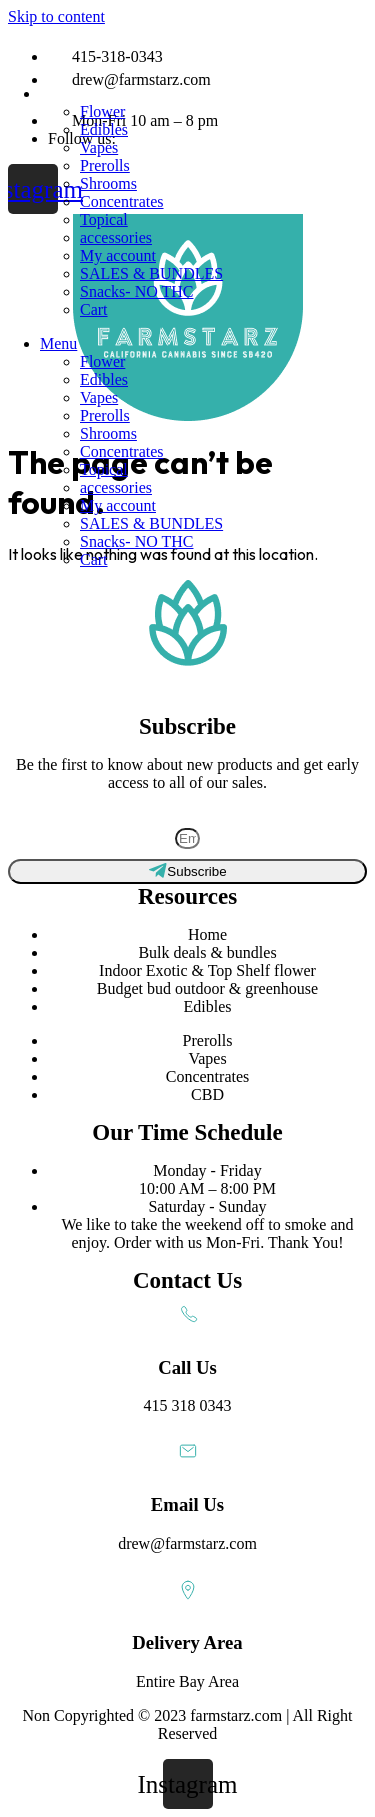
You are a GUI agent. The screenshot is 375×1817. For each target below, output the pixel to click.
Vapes (99, 147)
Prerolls (105, 165)
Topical (104, 219)
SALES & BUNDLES (151, 273)
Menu (58, 93)
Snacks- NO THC (136, 291)
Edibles (104, 129)
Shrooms (108, 183)
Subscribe (188, 818)
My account (118, 255)
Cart (94, 309)
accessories (116, 237)
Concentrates (122, 201)
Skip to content (56, 16)
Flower (102, 111)
